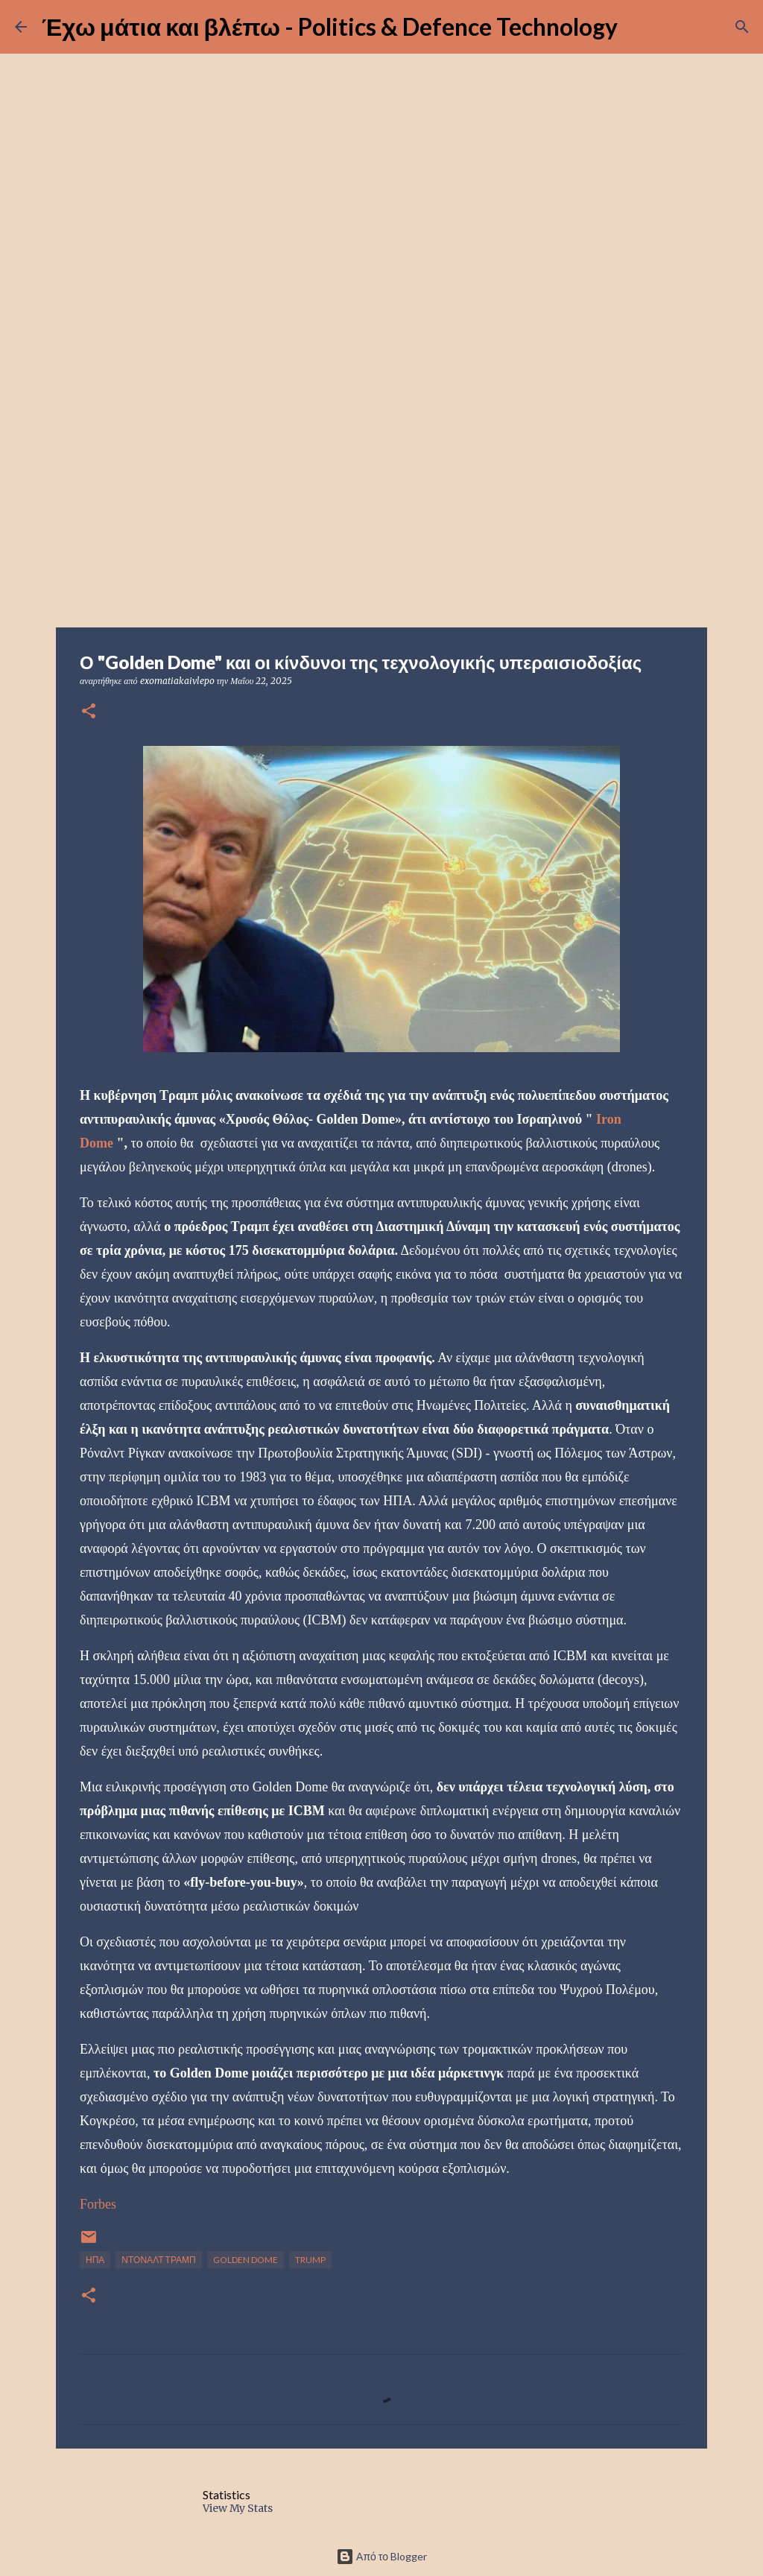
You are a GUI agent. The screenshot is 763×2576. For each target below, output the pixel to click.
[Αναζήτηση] (742, 27)
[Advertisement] (381, 509)
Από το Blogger (381, 2556)
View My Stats (238, 2508)
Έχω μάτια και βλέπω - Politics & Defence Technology (330, 26)
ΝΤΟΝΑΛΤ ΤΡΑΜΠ (158, 2259)
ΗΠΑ (95, 2259)
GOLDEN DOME (245, 2259)
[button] (89, 712)
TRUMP (310, 2259)
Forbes (98, 2204)
